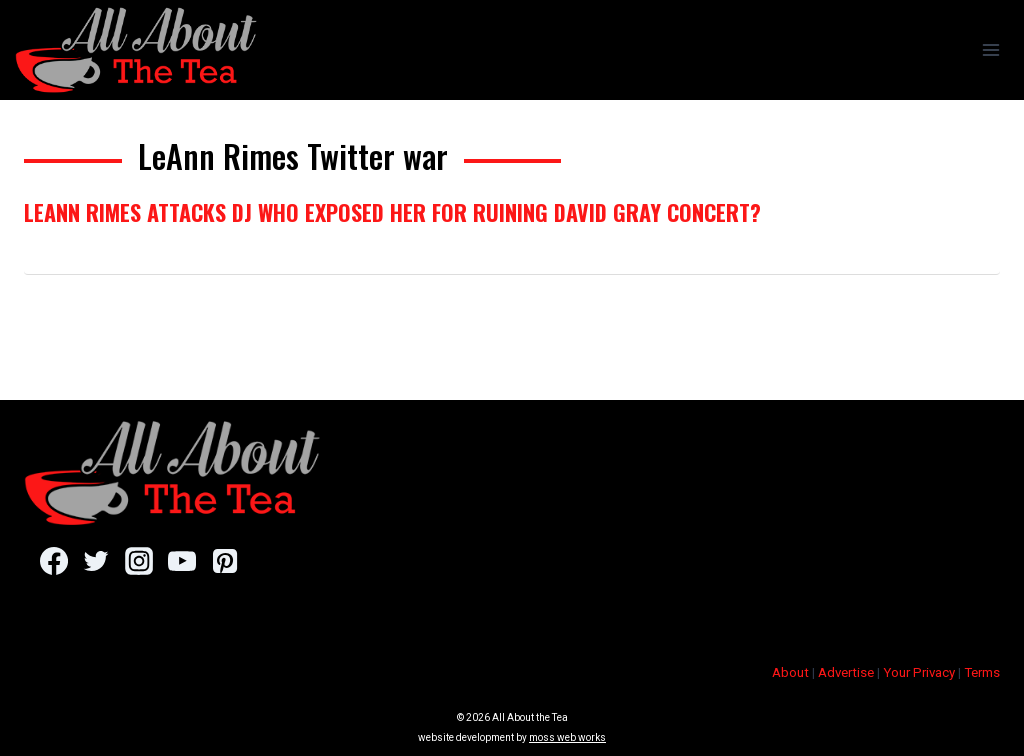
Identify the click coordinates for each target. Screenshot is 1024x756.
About (790, 672)
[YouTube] (181, 561)
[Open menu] (990, 49)
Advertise (846, 672)
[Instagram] (138, 561)
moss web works (567, 737)
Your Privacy (919, 672)
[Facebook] (53, 561)
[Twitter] (96, 561)
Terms (982, 672)
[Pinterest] (224, 561)
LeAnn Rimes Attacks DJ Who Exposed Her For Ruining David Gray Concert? (392, 212)
